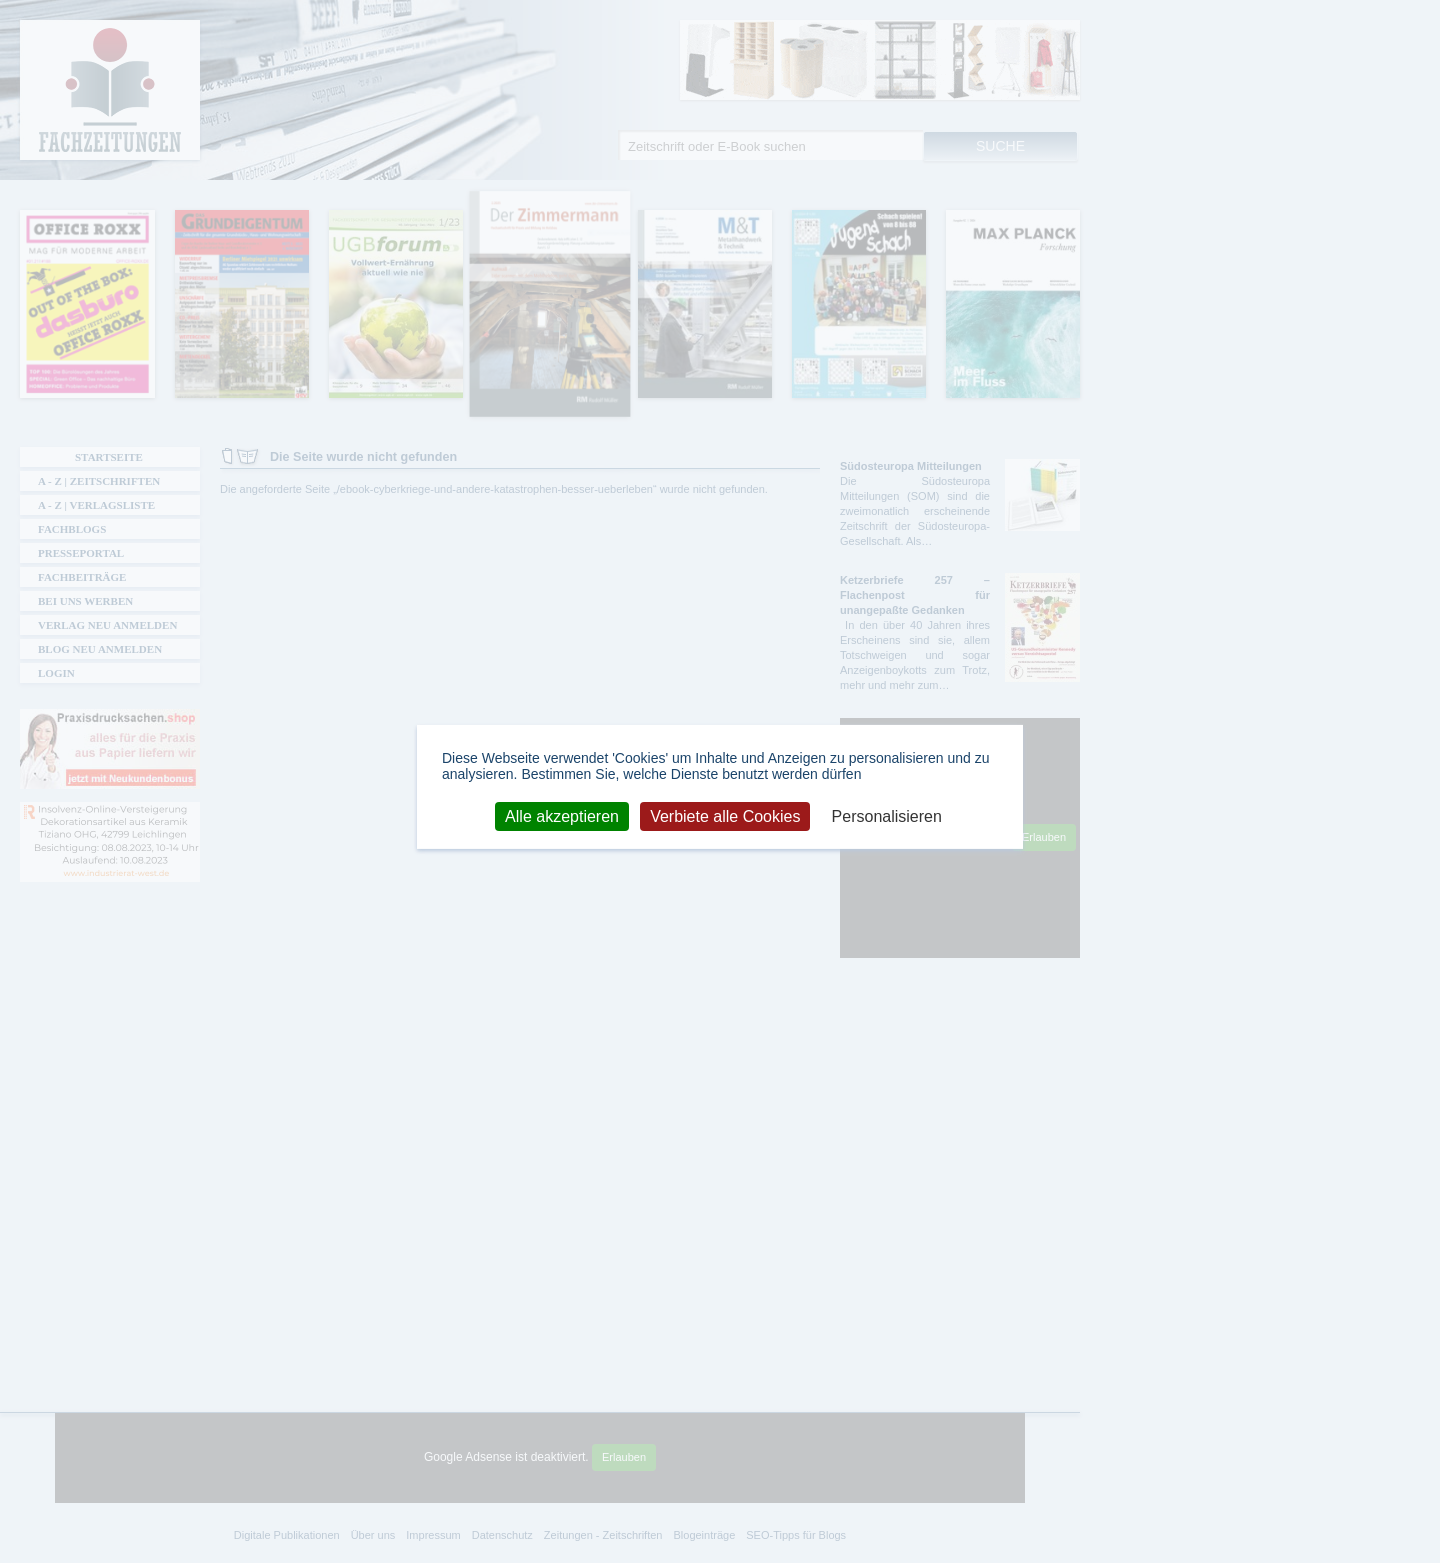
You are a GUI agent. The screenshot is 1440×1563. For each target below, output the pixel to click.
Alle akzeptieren (562, 815)
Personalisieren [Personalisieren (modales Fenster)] (887, 815)
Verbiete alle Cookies (725, 815)
